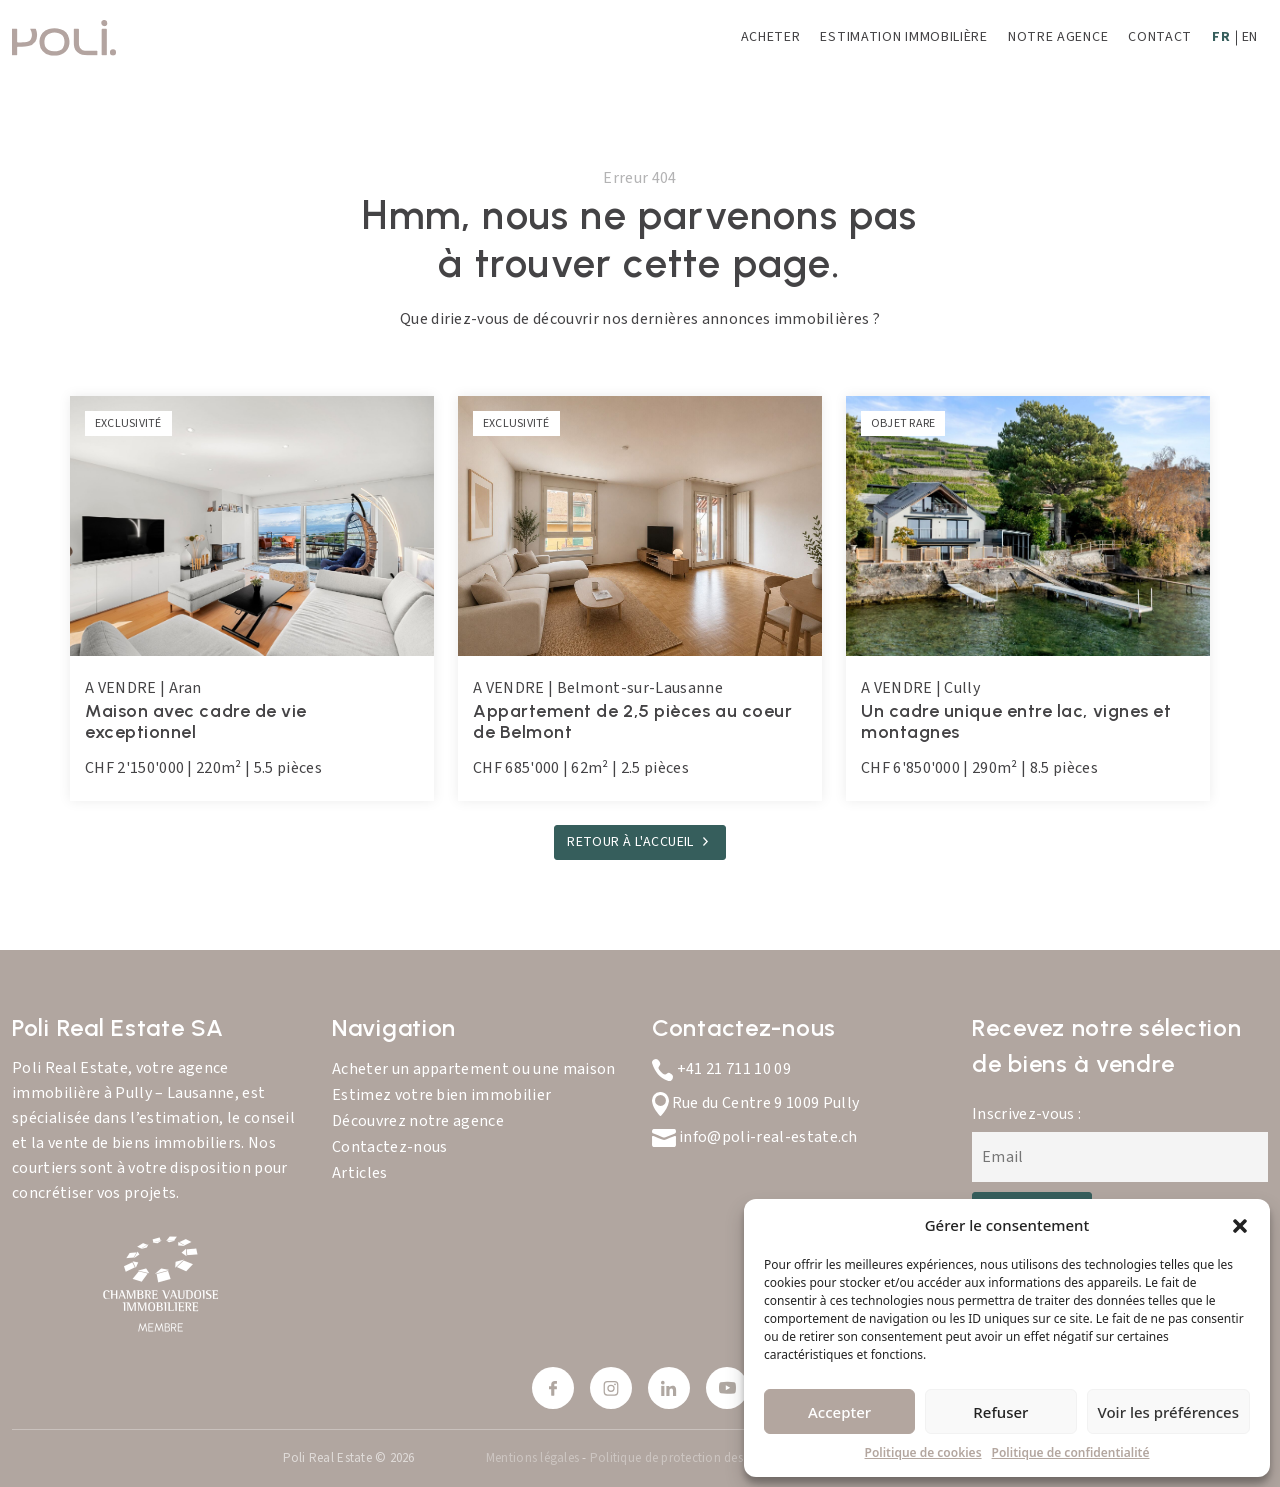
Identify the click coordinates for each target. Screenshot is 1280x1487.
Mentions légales (534, 1458)
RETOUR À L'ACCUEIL (630, 842)
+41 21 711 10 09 (721, 1069)
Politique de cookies (923, 1452)
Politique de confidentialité (1071, 1452)
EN (1250, 37)
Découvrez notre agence (418, 1121)
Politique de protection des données (692, 1458)
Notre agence (1058, 37)
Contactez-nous (389, 1147)
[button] (1240, 1225)
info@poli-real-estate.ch (755, 1137)
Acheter (771, 37)
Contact (1160, 37)
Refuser (1000, 1412)
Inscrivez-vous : (1026, 1114)
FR (1221, 37)
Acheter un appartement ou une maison (474, 1069)
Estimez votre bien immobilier (441, 1095)
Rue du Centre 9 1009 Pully (755, 1103)
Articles (360, 1173)
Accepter (839, 1412)
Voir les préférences (1168, 1412)
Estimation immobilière (903, 37)
